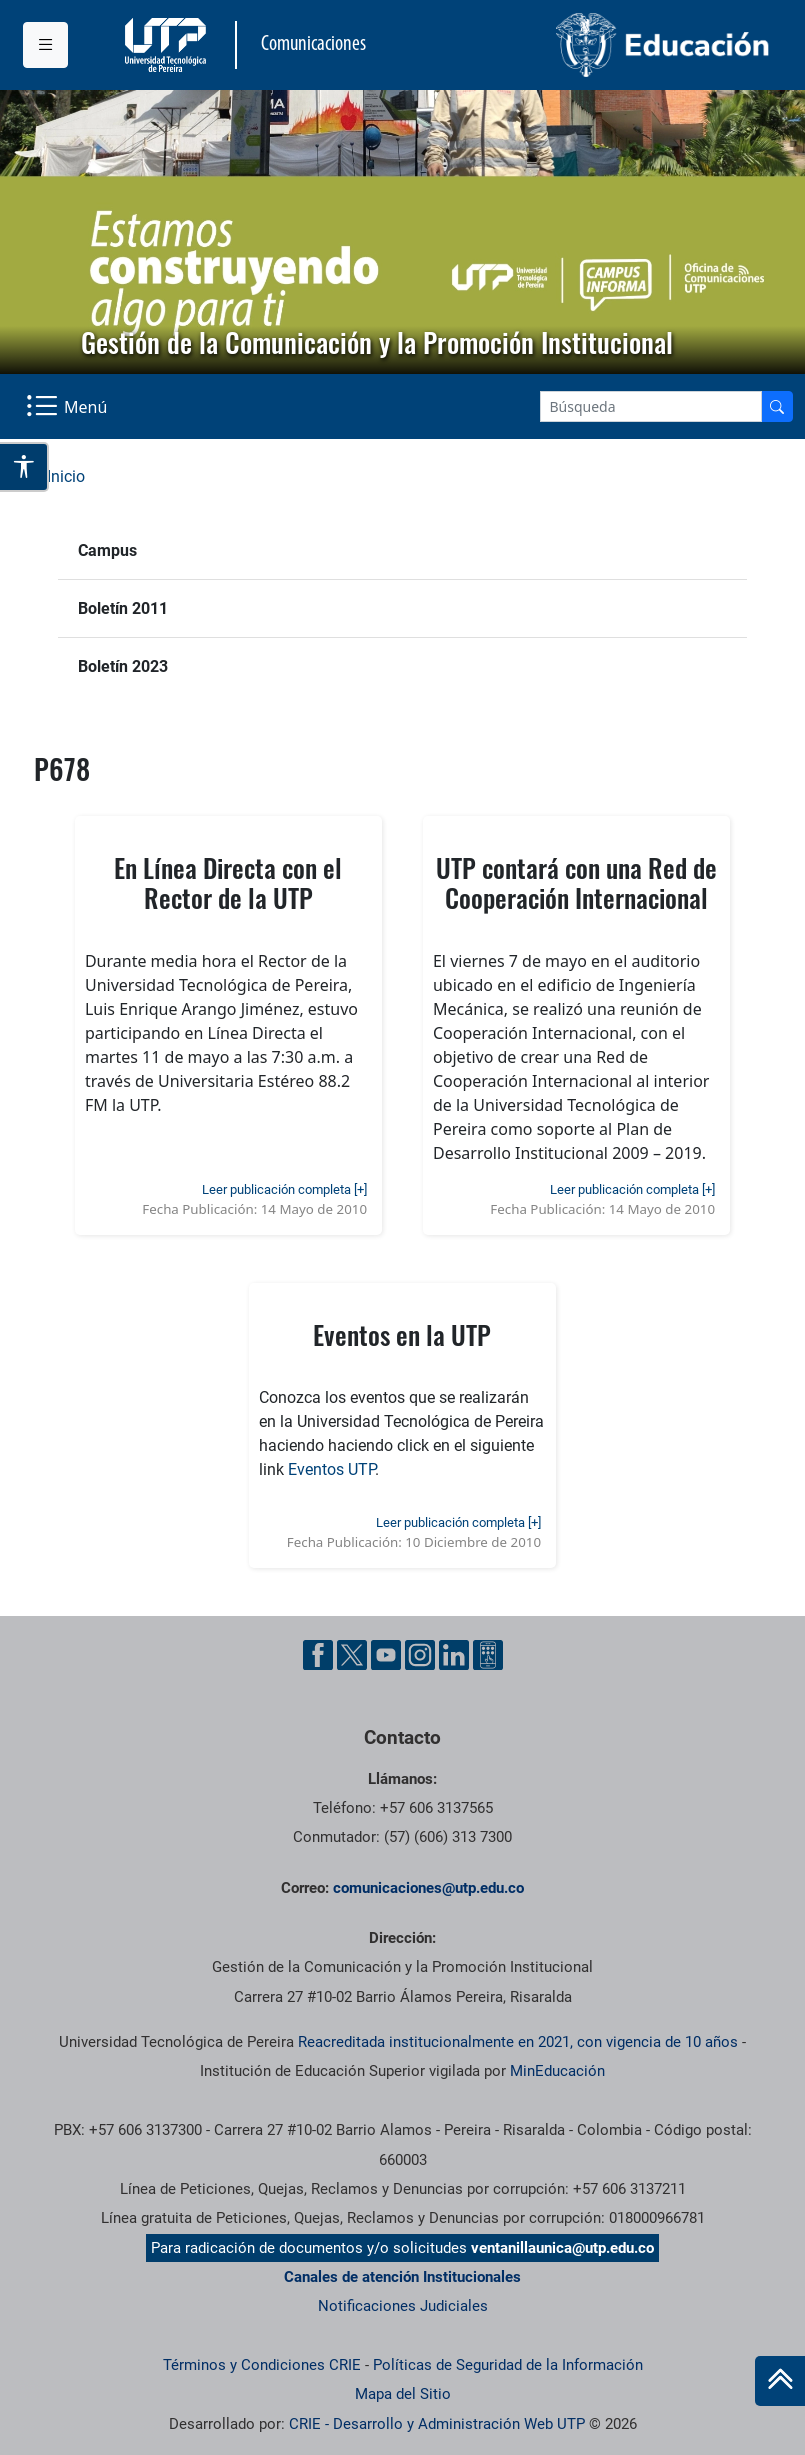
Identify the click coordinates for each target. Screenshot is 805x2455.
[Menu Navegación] (68, 406)
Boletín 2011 (123, 608)
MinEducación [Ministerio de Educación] (557, 2071)
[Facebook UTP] (318, 1655)
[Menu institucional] (45, 45)
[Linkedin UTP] (454, 1655)
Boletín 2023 (123, 666)
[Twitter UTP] (352, 1655)
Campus (107, 550)
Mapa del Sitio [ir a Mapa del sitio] (403, 2394)
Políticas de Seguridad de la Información (508, 2365)
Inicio (66, 476)
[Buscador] (777, 406)
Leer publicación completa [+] (284, 1189)
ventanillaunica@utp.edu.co (562, 2248)
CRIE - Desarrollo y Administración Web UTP (437, 2424)
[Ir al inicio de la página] (780, 2381)
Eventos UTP (331, 1469)
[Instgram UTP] (420, 1655)
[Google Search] (651, 406)
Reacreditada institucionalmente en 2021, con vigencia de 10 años (518, 2042)
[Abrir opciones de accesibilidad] (24, 467)
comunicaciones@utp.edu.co (428, 1888)
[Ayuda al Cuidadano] (488, 1655)
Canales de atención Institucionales (402, 2277)
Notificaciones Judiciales (403, 2306)
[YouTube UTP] (386, 1655)
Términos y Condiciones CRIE (262, 2365)
